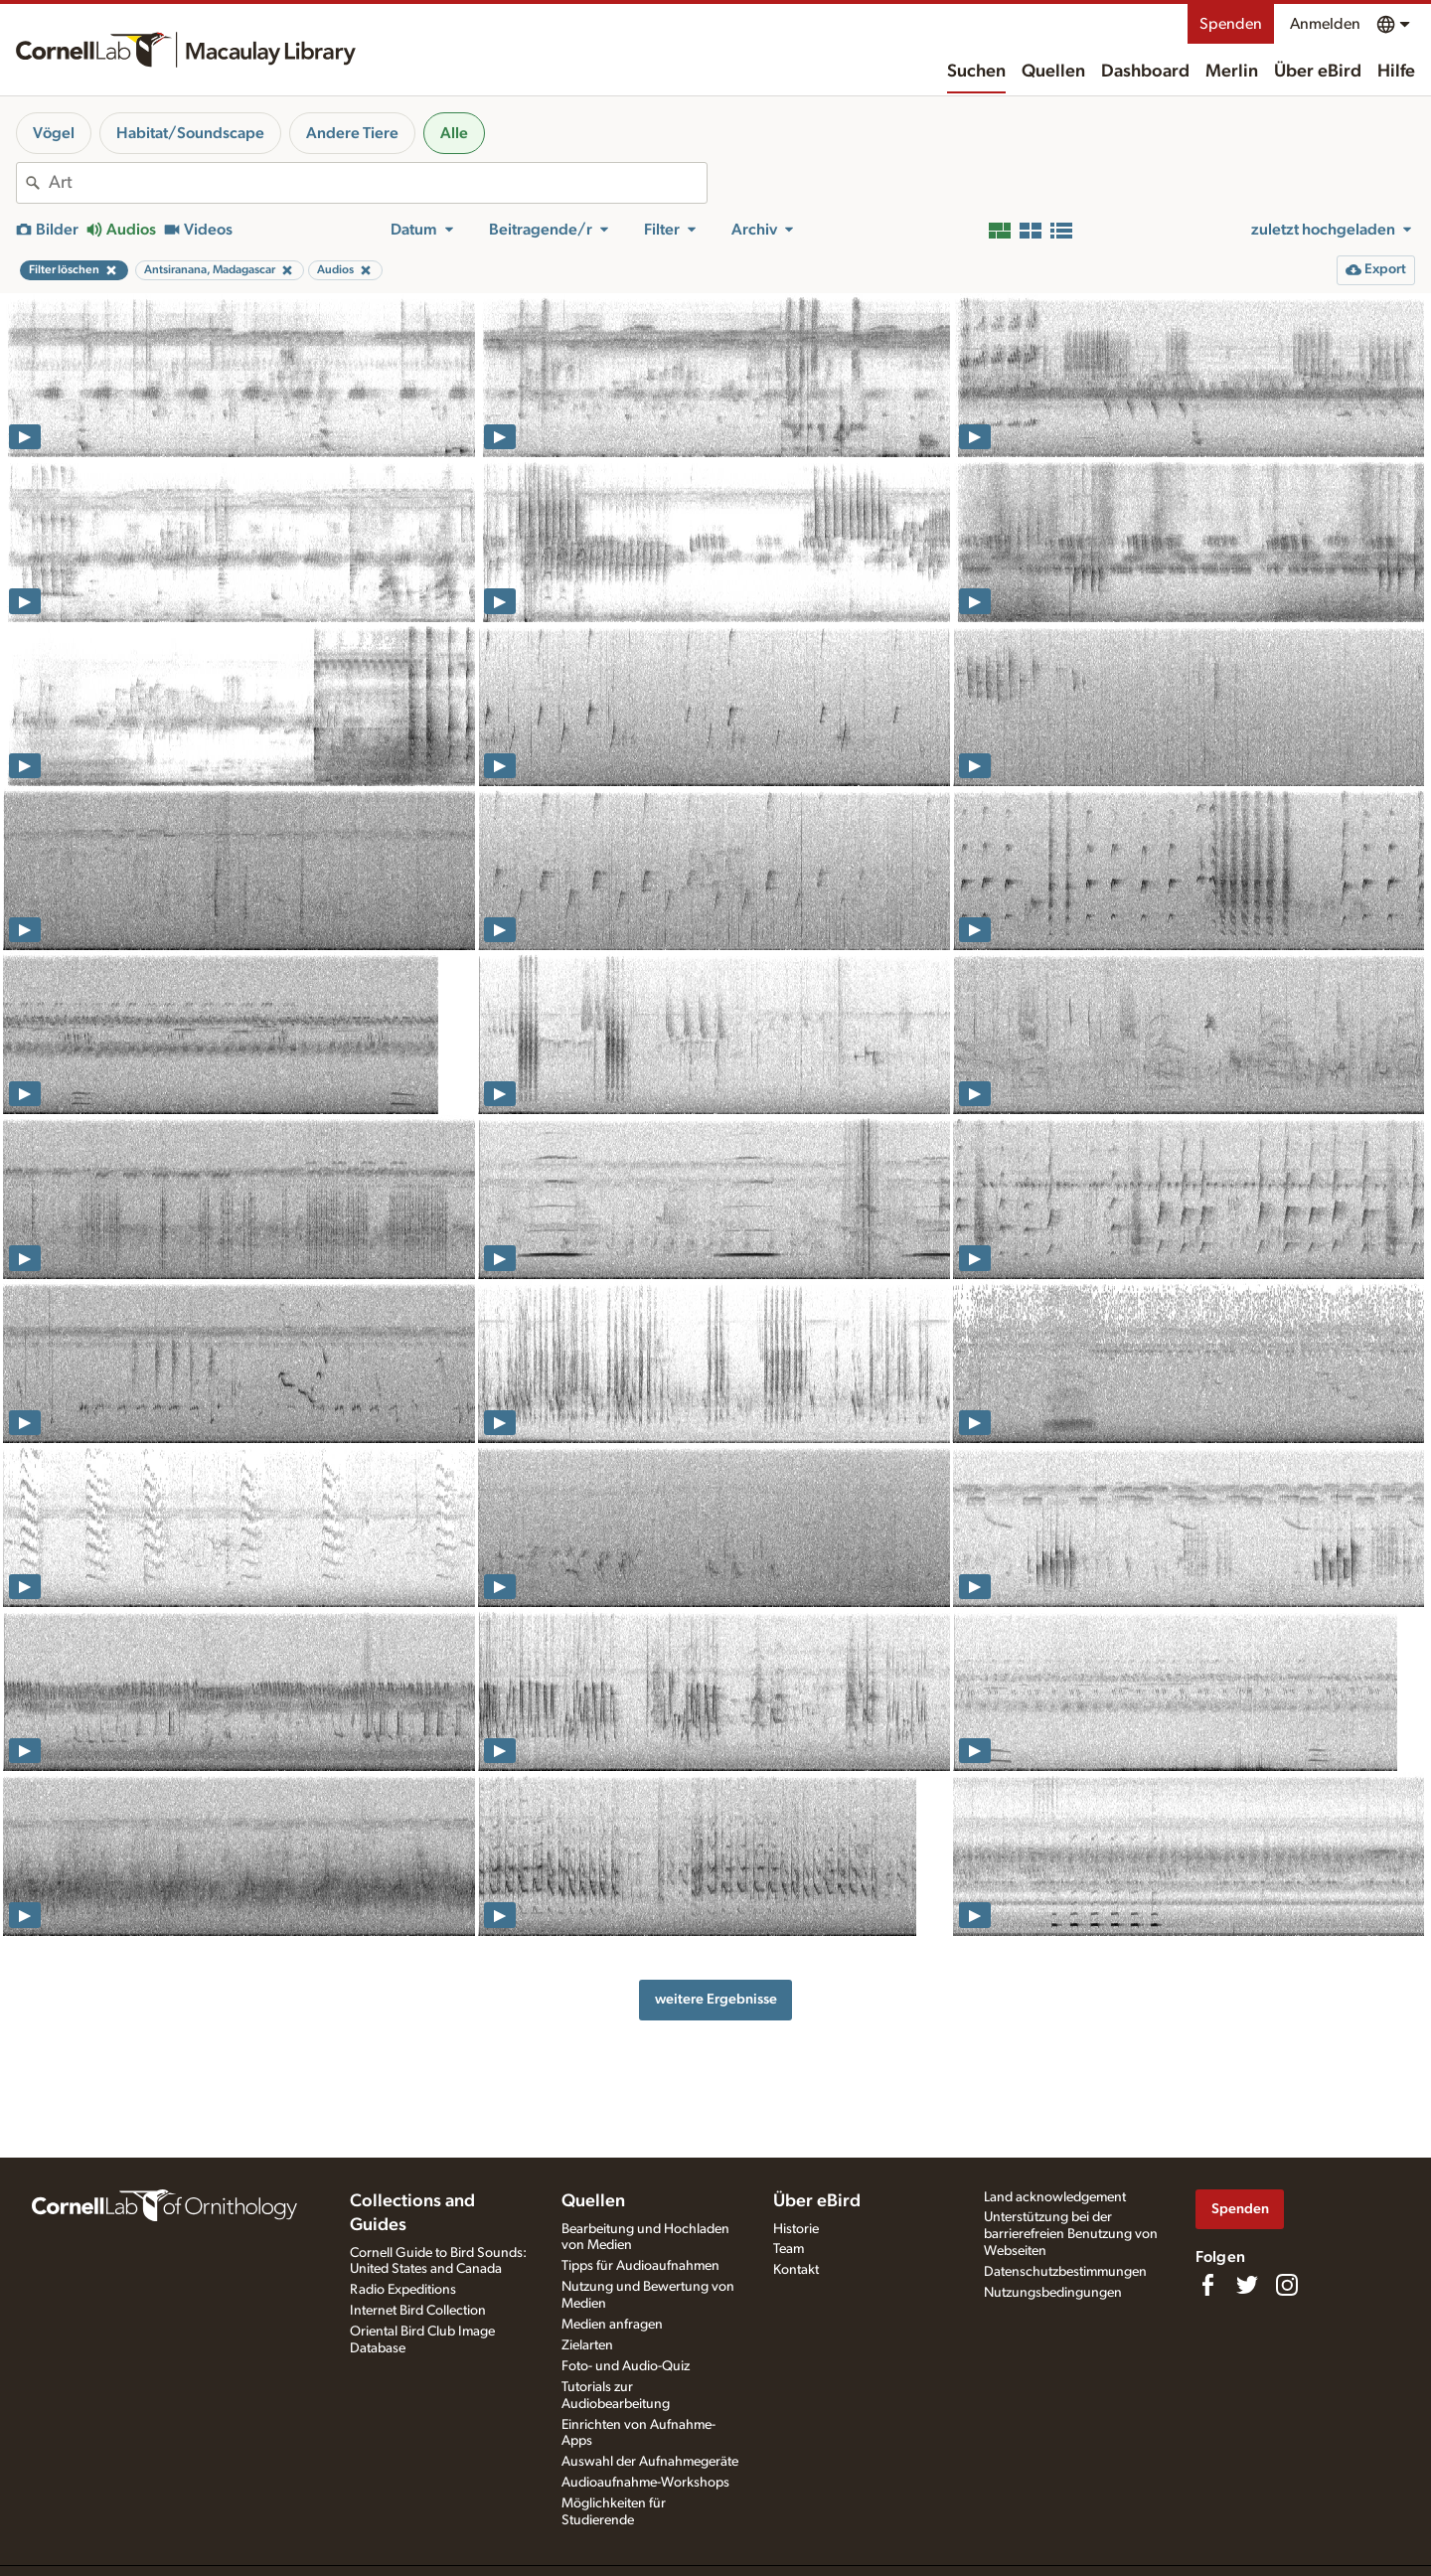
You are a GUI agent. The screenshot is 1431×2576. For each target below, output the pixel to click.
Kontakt (796, 2270)
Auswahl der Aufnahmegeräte (649, 2462)
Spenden (1230, 24)
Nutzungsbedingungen (1053, 2293)
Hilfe (1396, 71)
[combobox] (378, 183)
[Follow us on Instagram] (1287, 2285)
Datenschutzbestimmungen (1065, 2272)
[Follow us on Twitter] (1247, 2285)
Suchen (976, 71)
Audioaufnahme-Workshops (645, 2483)
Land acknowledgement (1055, 2197)
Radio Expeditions (403, 2290)
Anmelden (1325, 24)
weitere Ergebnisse (716, 1999)
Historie (796, 2229)
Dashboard (1145, 71)
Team (788, 2249)
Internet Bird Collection (418, 2311)
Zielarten (587, 2345)
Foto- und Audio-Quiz (625, 2366)
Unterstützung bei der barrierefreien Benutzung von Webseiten (1071, 2234)
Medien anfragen (612, 2325)
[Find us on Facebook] (1207, 2285)
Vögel (54, 133)
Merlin (1231, 71)
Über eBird (1317, 71)
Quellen (1053, 71)
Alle (454, 133)
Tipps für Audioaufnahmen (640, 2266)
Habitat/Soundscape (190, 133)
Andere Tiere (352, 133)
